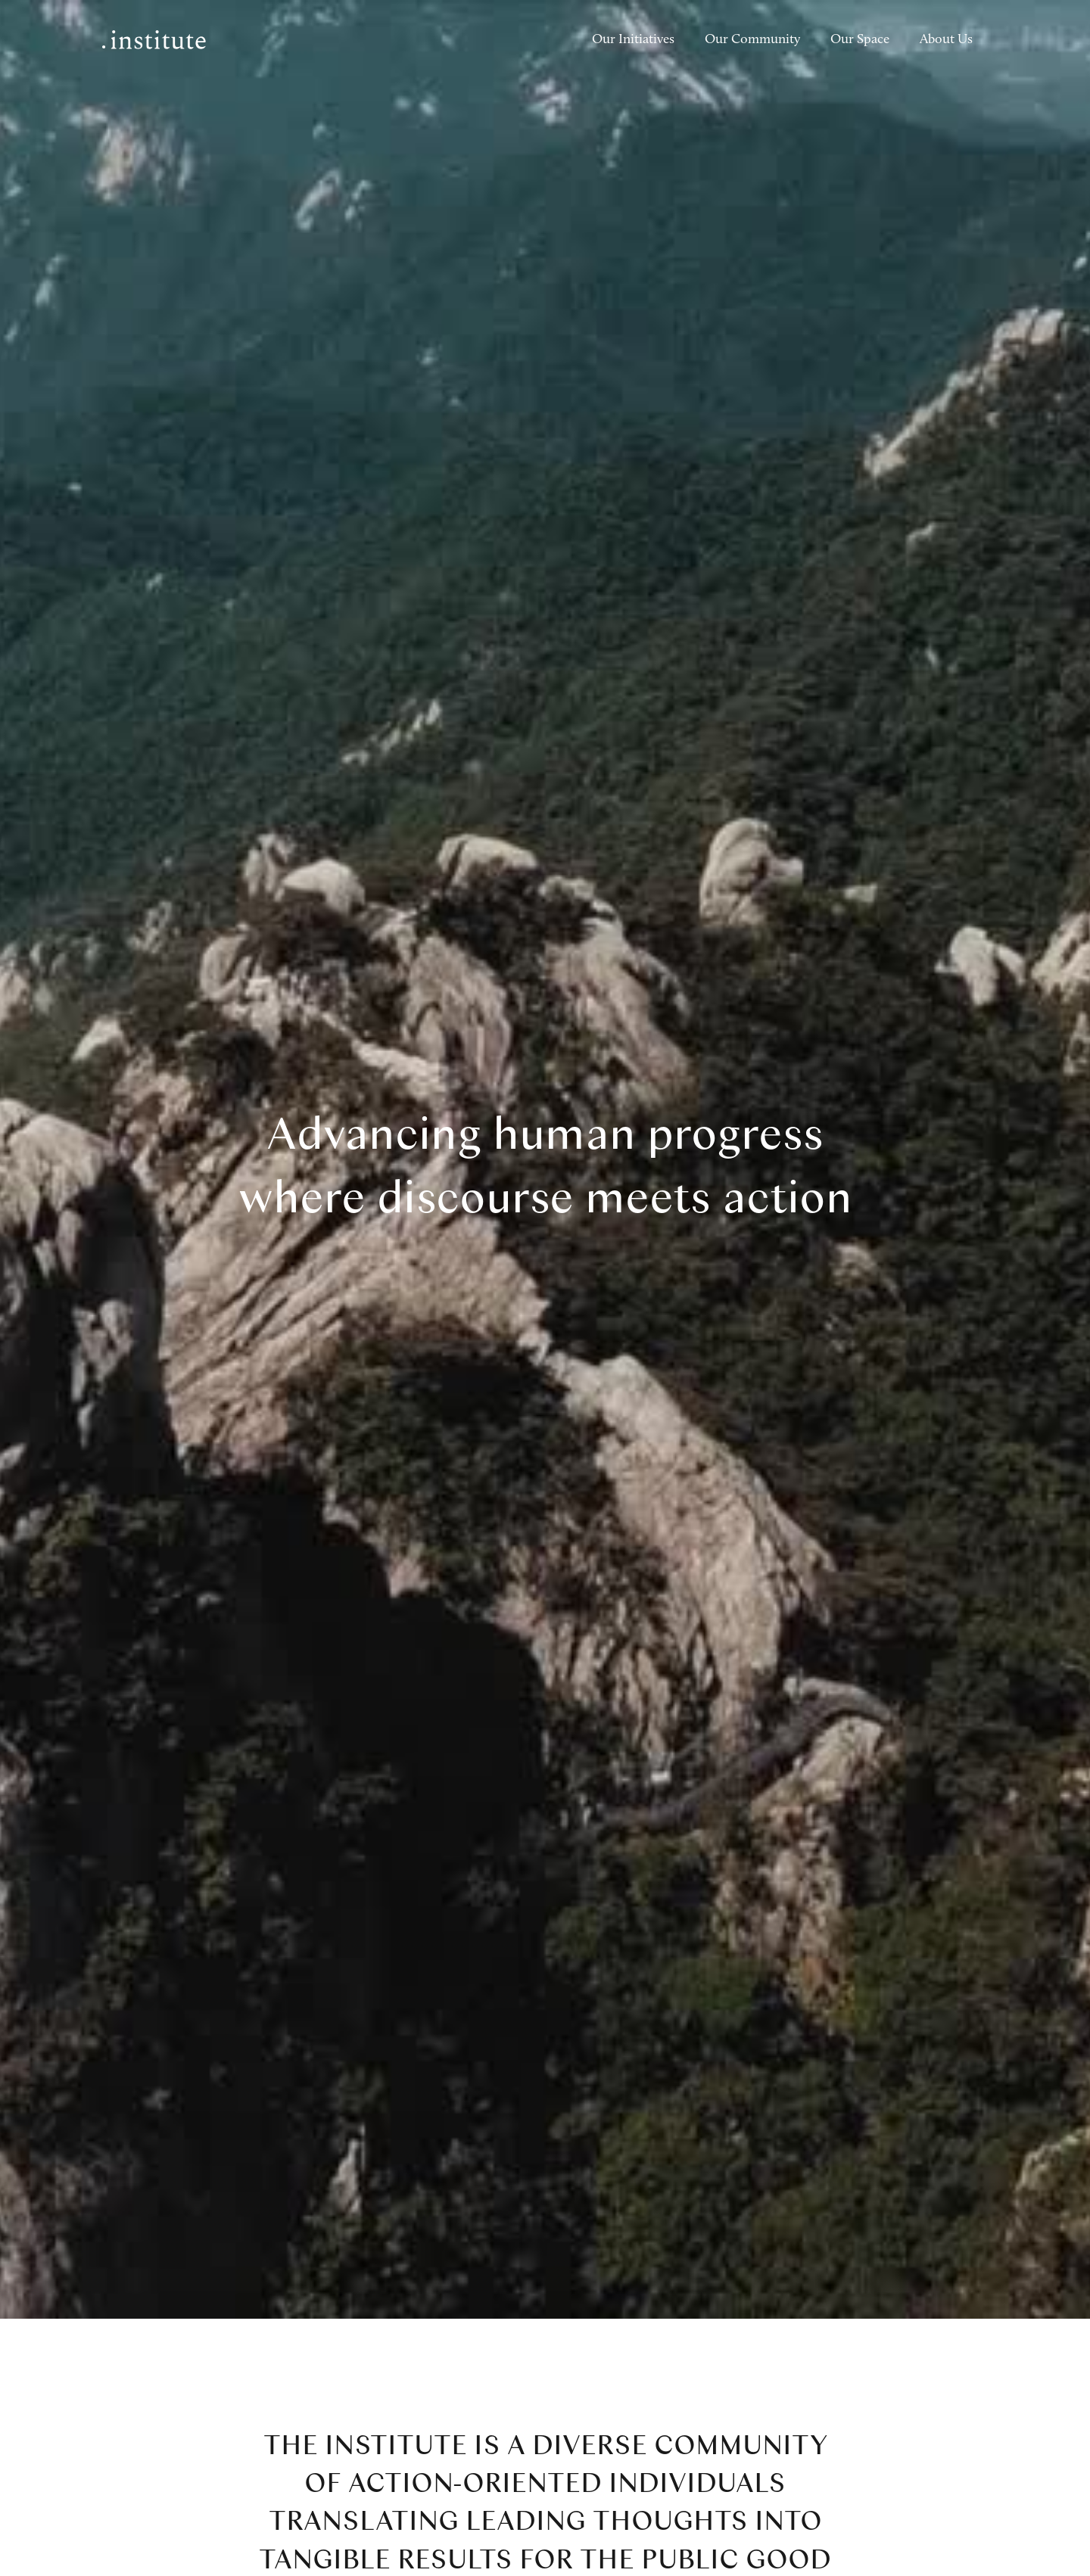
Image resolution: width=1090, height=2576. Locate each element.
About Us (946, 40)
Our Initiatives (633, 40)
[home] (154, 39)
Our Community (752, 40)
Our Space (859, 40)
